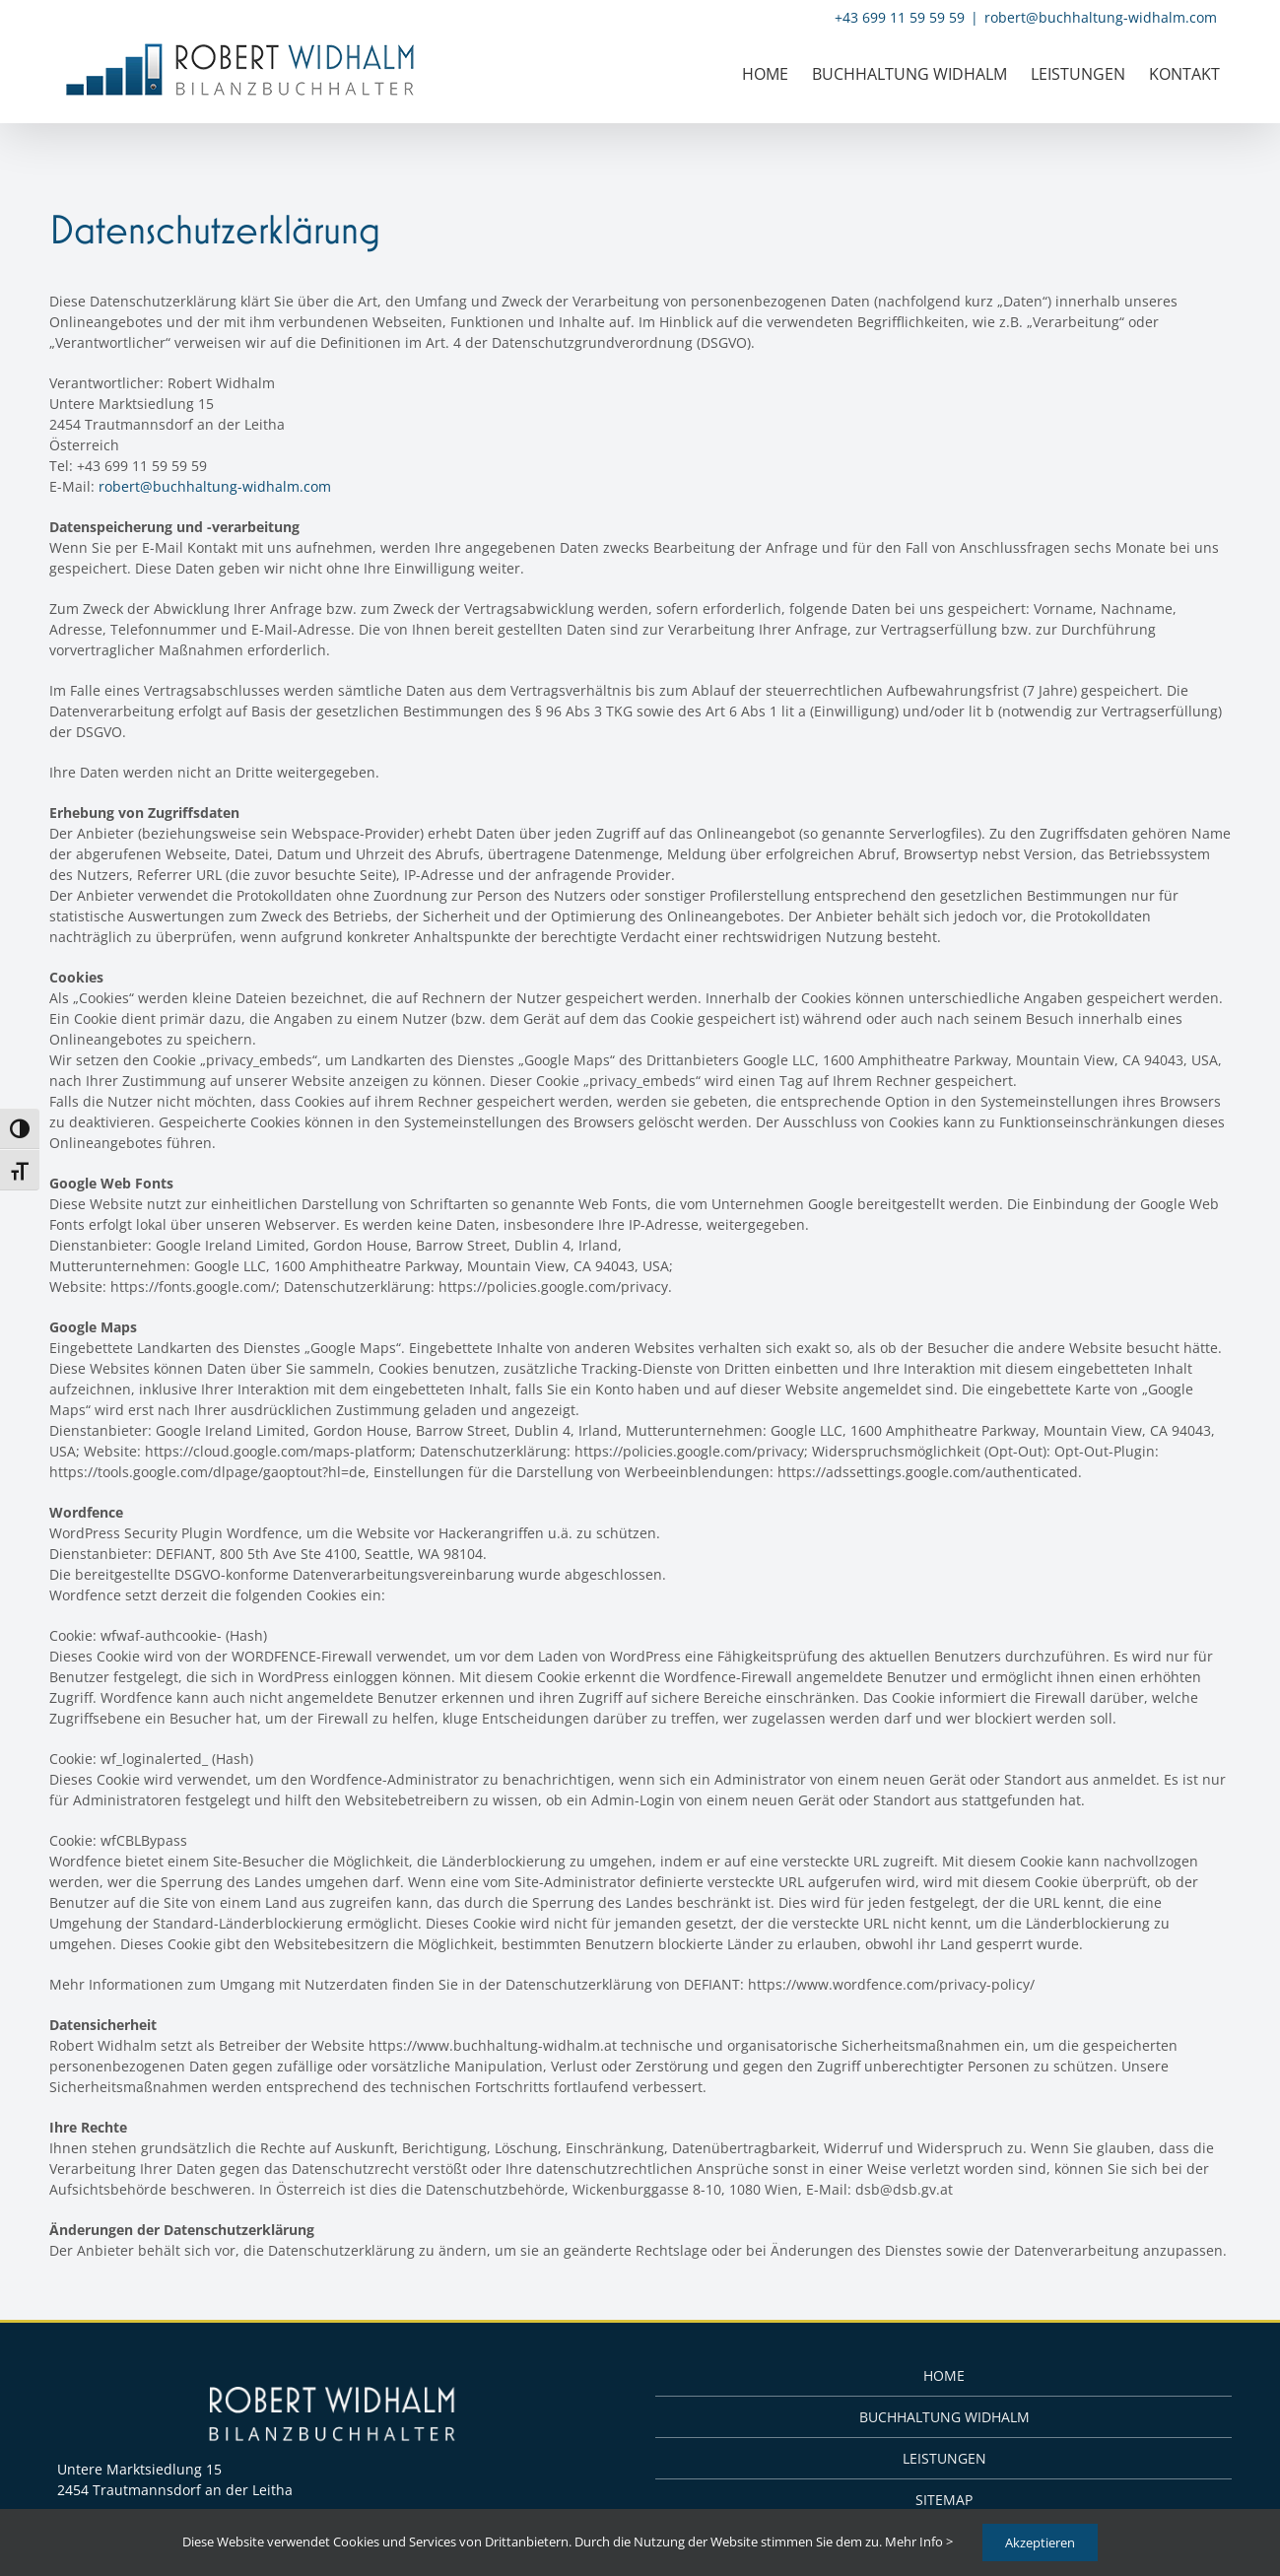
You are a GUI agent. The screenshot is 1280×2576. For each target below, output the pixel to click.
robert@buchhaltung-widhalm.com (1100, 17)
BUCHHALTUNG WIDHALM (944, 2416)
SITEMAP (944, 2499)
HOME (944, 2375)
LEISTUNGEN (944, 2458)
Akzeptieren (1040, 2542)
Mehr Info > (919, 2541)
